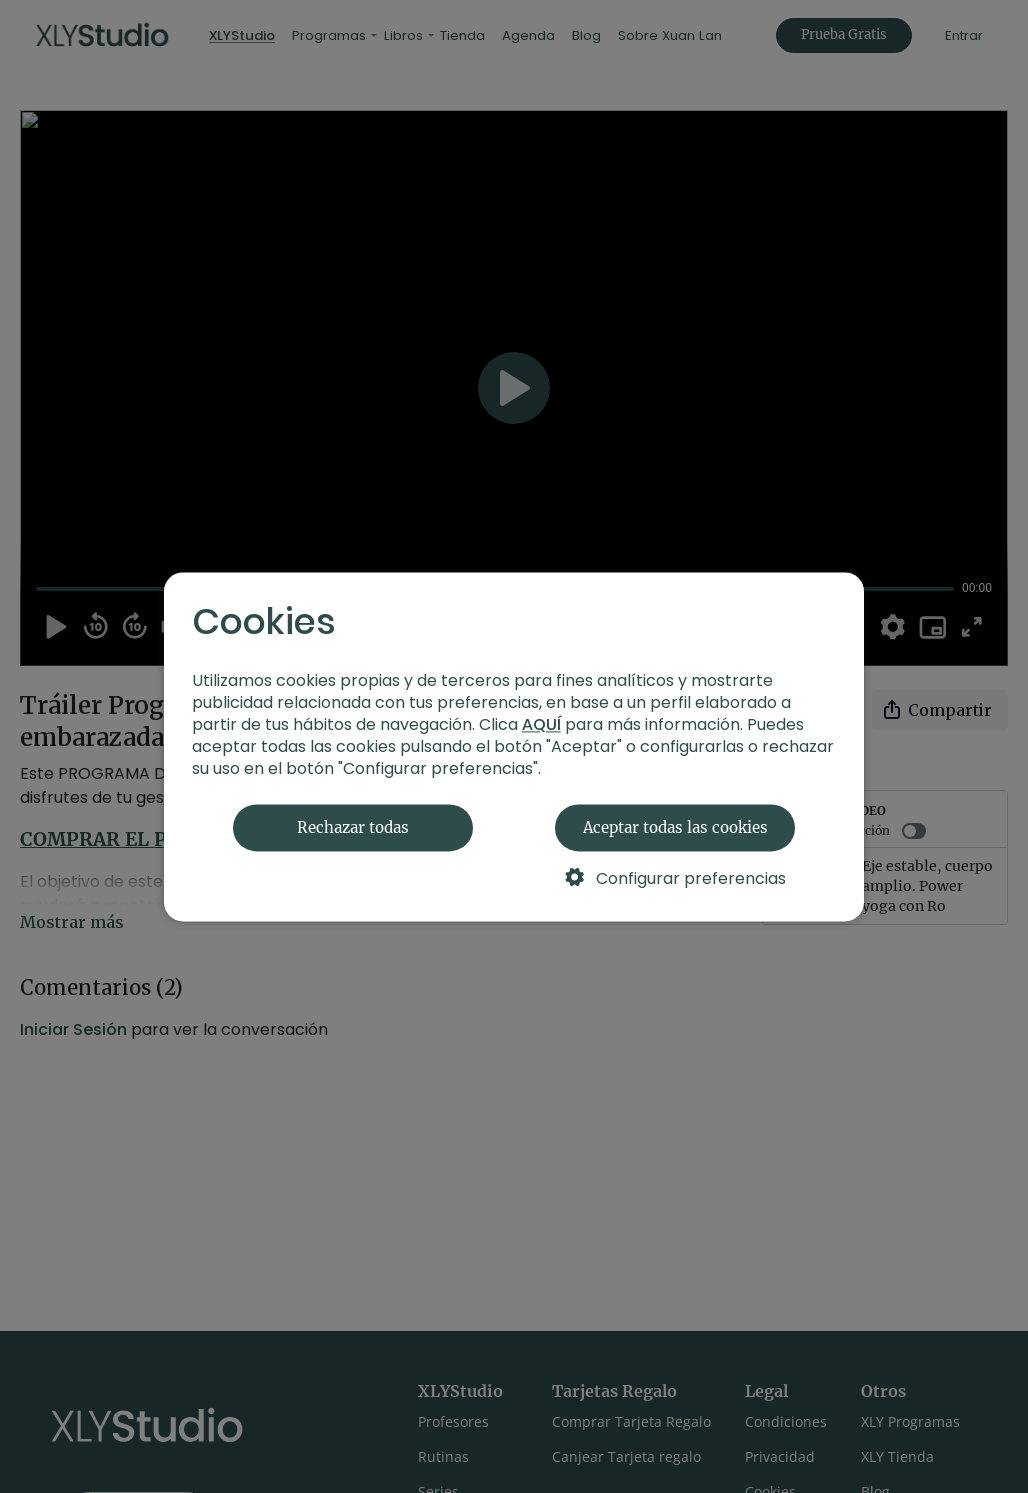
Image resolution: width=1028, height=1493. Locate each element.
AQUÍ (541, 724)
